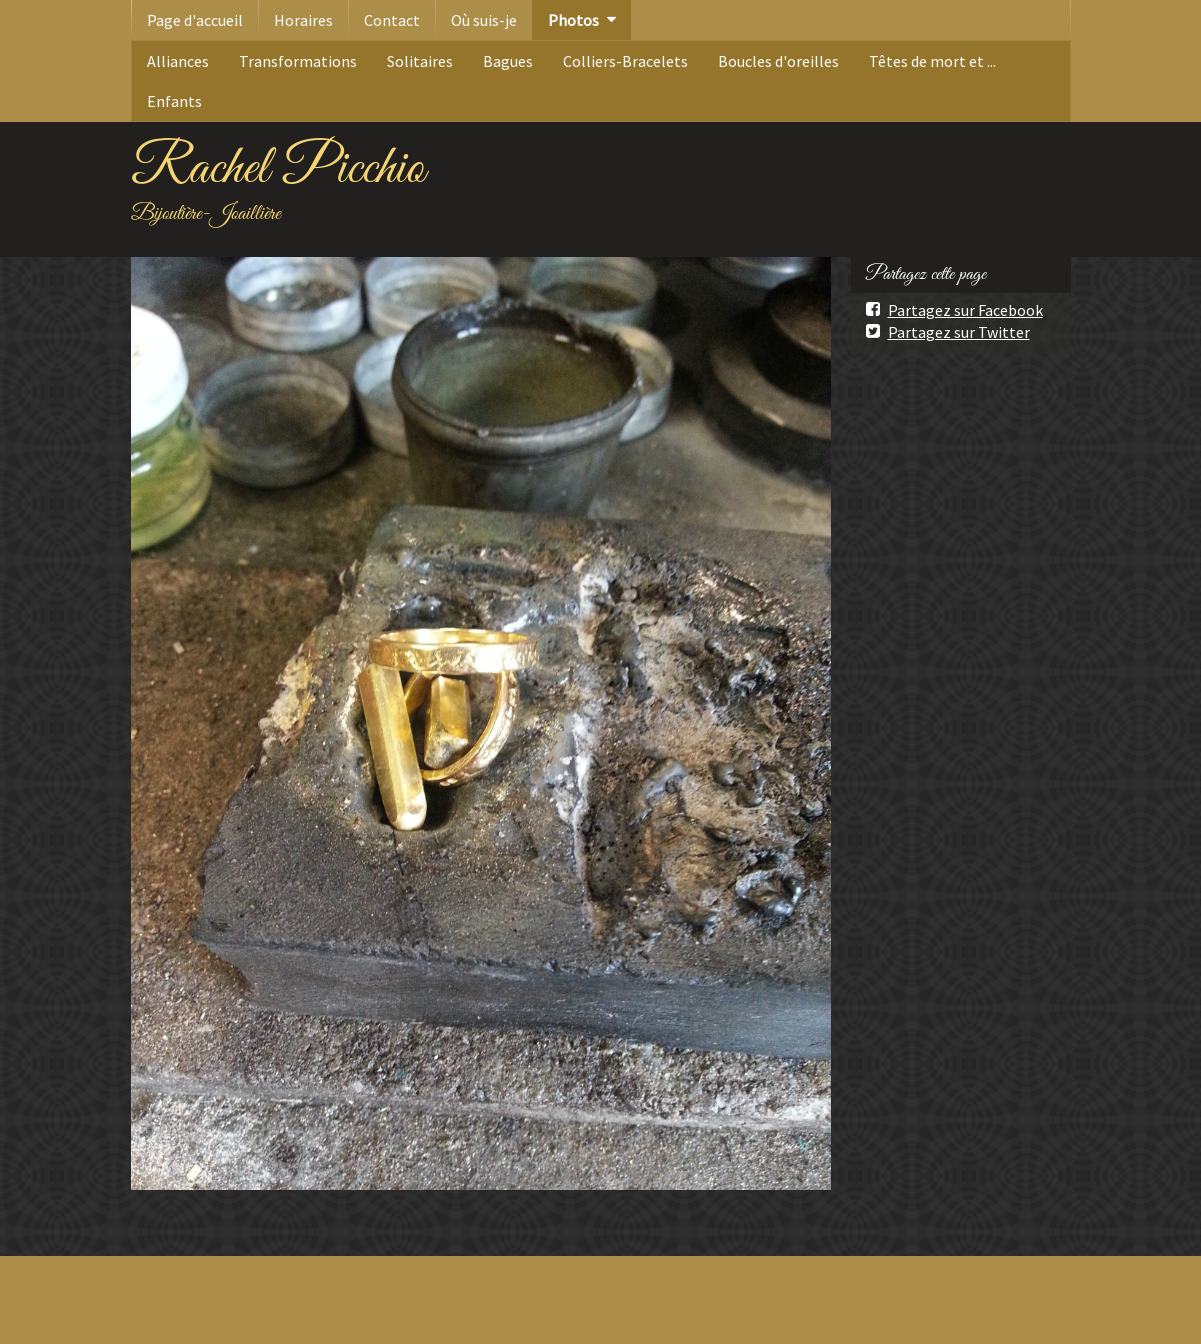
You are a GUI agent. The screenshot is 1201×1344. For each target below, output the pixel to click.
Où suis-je (484, 20)
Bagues (508, 61)
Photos (573, 20)
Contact (392, 20)
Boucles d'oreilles (778, 61)
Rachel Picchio (278, 169)
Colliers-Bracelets (625, 61)
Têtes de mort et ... (932, 61)
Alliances (178, 61)
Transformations (298, 61)
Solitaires (420, 61)
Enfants (174, 101)
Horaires (303, 20)
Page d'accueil (195, 20)
